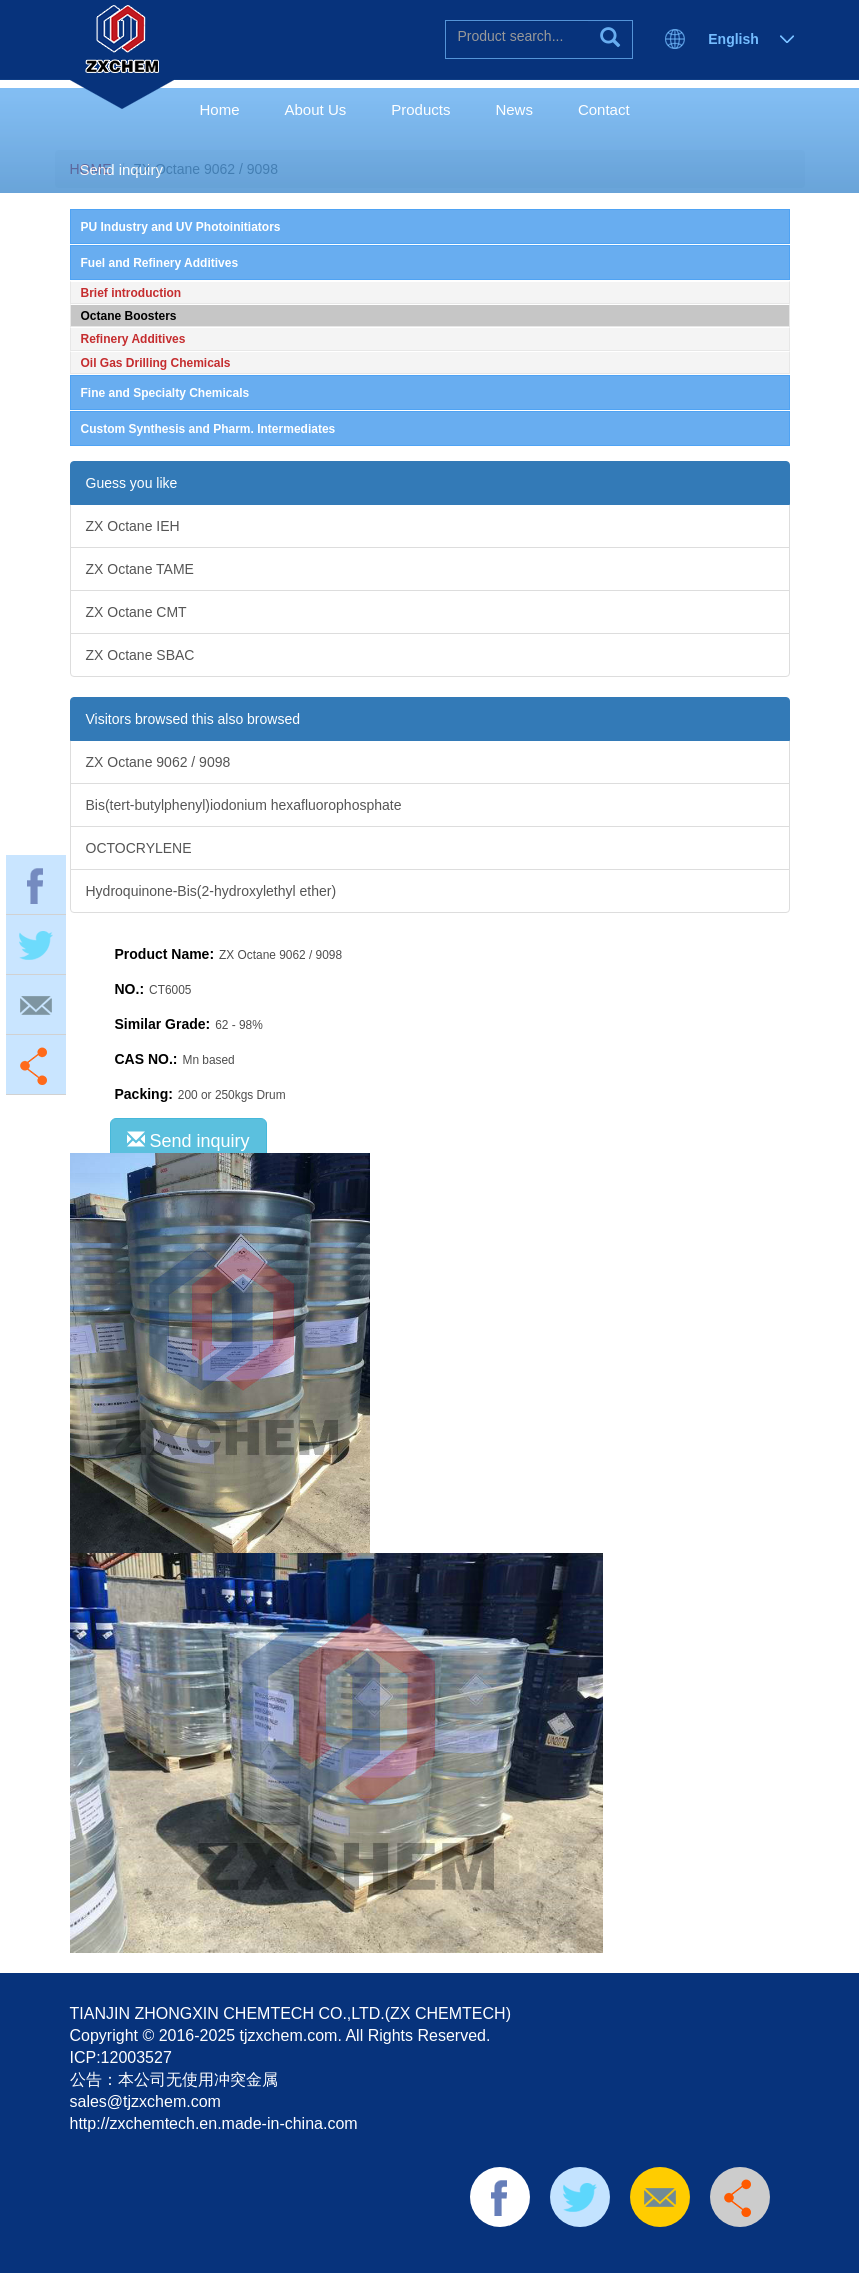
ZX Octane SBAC (140, 655)
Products (420, 109)
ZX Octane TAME (140, 569)
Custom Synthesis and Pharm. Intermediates (208, 429)
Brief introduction (131, 293)
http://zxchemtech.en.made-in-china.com (214, 2123)
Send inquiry (121, 169)
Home (220, 109)
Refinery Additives (133, 339)
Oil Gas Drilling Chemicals (156, 363)
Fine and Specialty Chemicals (165, 393)
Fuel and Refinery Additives (160, 263)
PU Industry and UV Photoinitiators (181, 227)
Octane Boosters (129, 316)
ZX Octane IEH (133, 526)
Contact (604, 109)
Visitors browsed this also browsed (193, 719)
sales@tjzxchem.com (145, 2101)
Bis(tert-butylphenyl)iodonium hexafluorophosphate (244, 805)
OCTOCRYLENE (139, 848)
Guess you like (132, 483)
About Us (316, 109)
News (514, 109)
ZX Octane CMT (136, 612)
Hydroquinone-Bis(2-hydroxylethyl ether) (211, 891)
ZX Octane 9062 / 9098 (158, 762)
